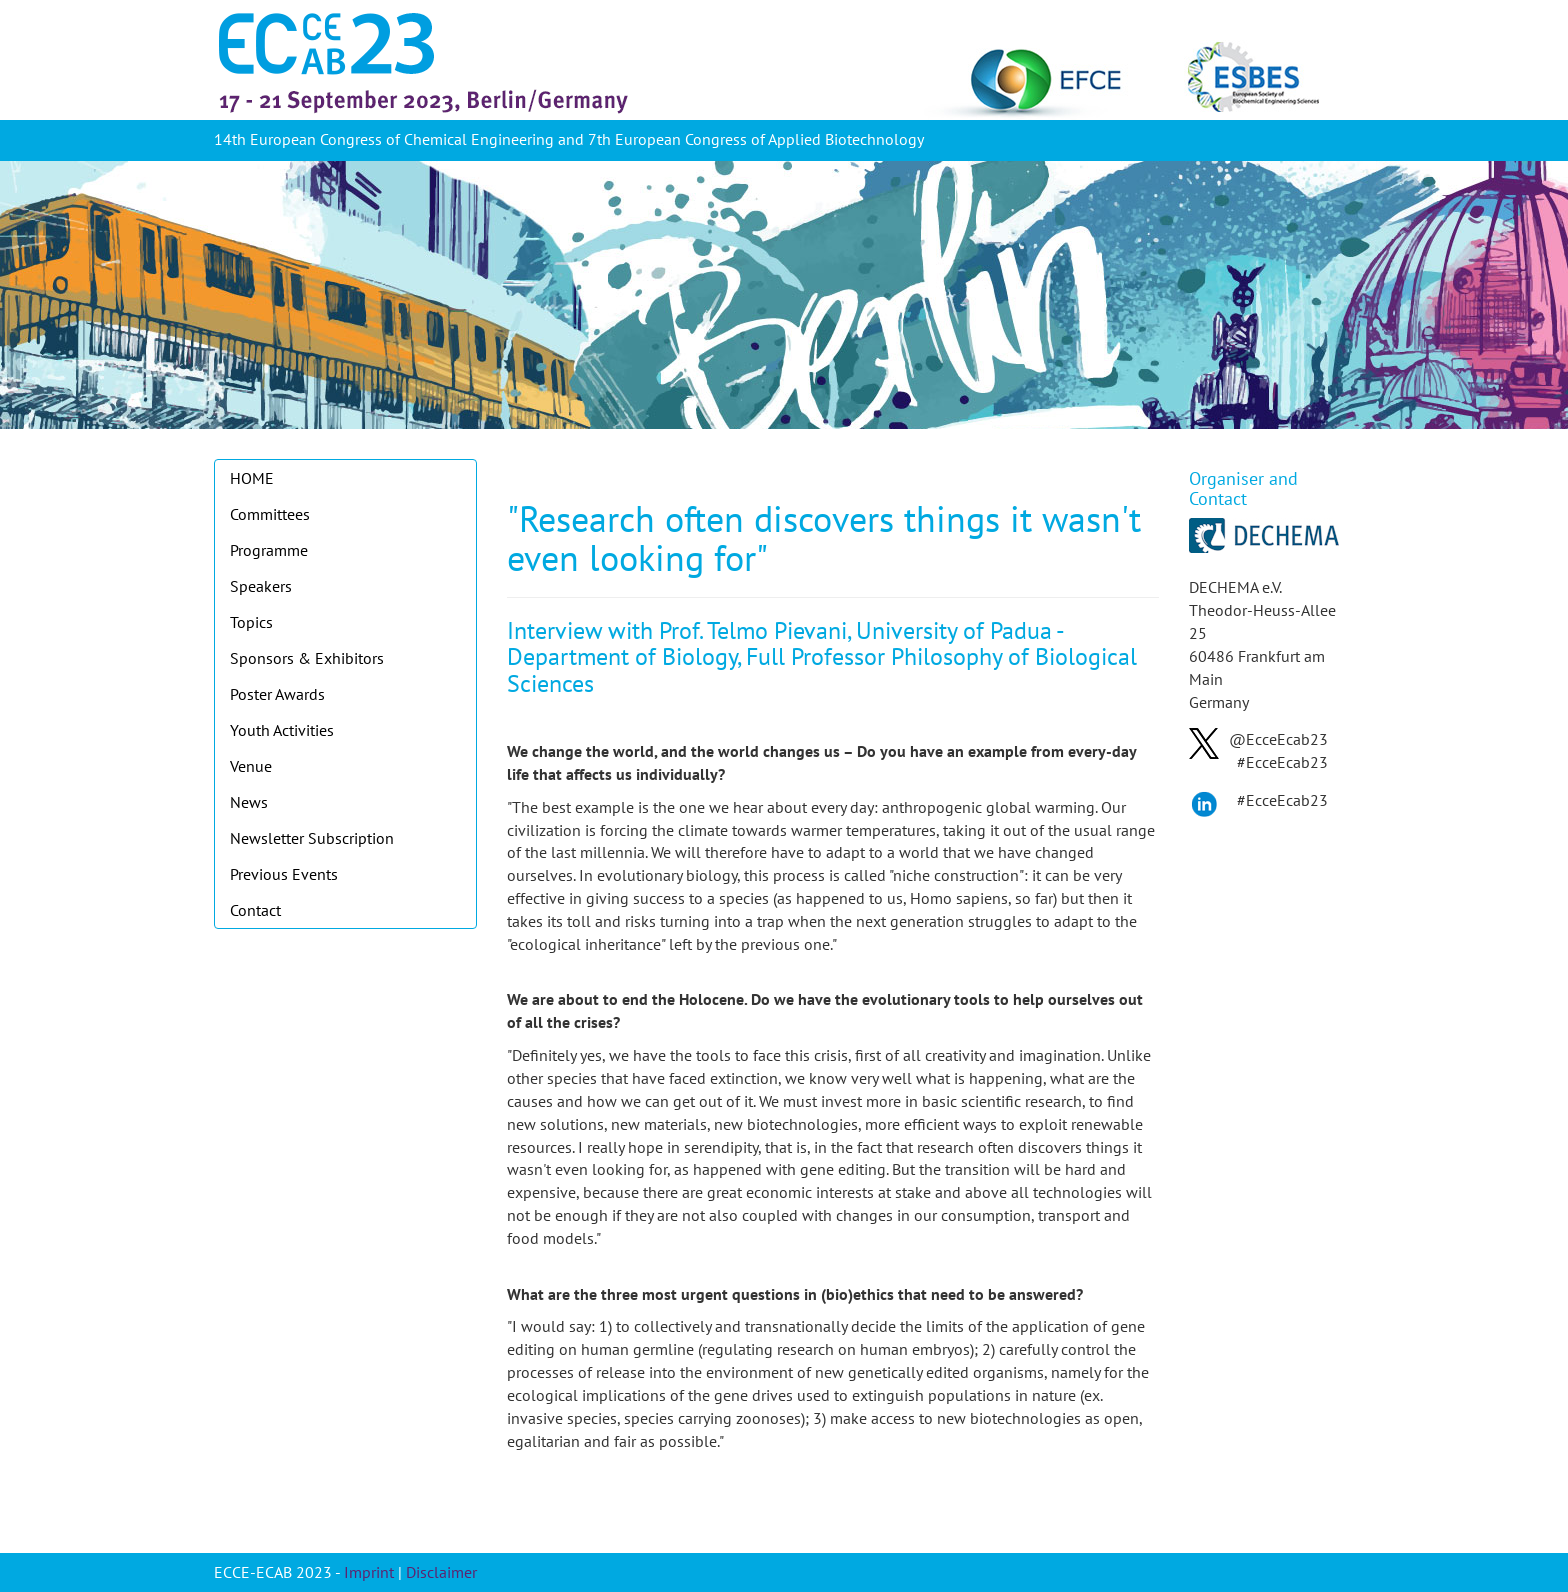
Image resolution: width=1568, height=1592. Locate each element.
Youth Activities (282, 730)
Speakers (261, 586)
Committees (270, 514)
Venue (251, 766)
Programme (269, 550)
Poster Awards (277, 694)
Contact (255, 910)
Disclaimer (441, 1572)
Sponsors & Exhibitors (307, 658)
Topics (251, 622)
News (249, 802)
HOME (252, 478)
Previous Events (284, 874)
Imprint (369, 1572)
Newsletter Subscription (312, 838)
